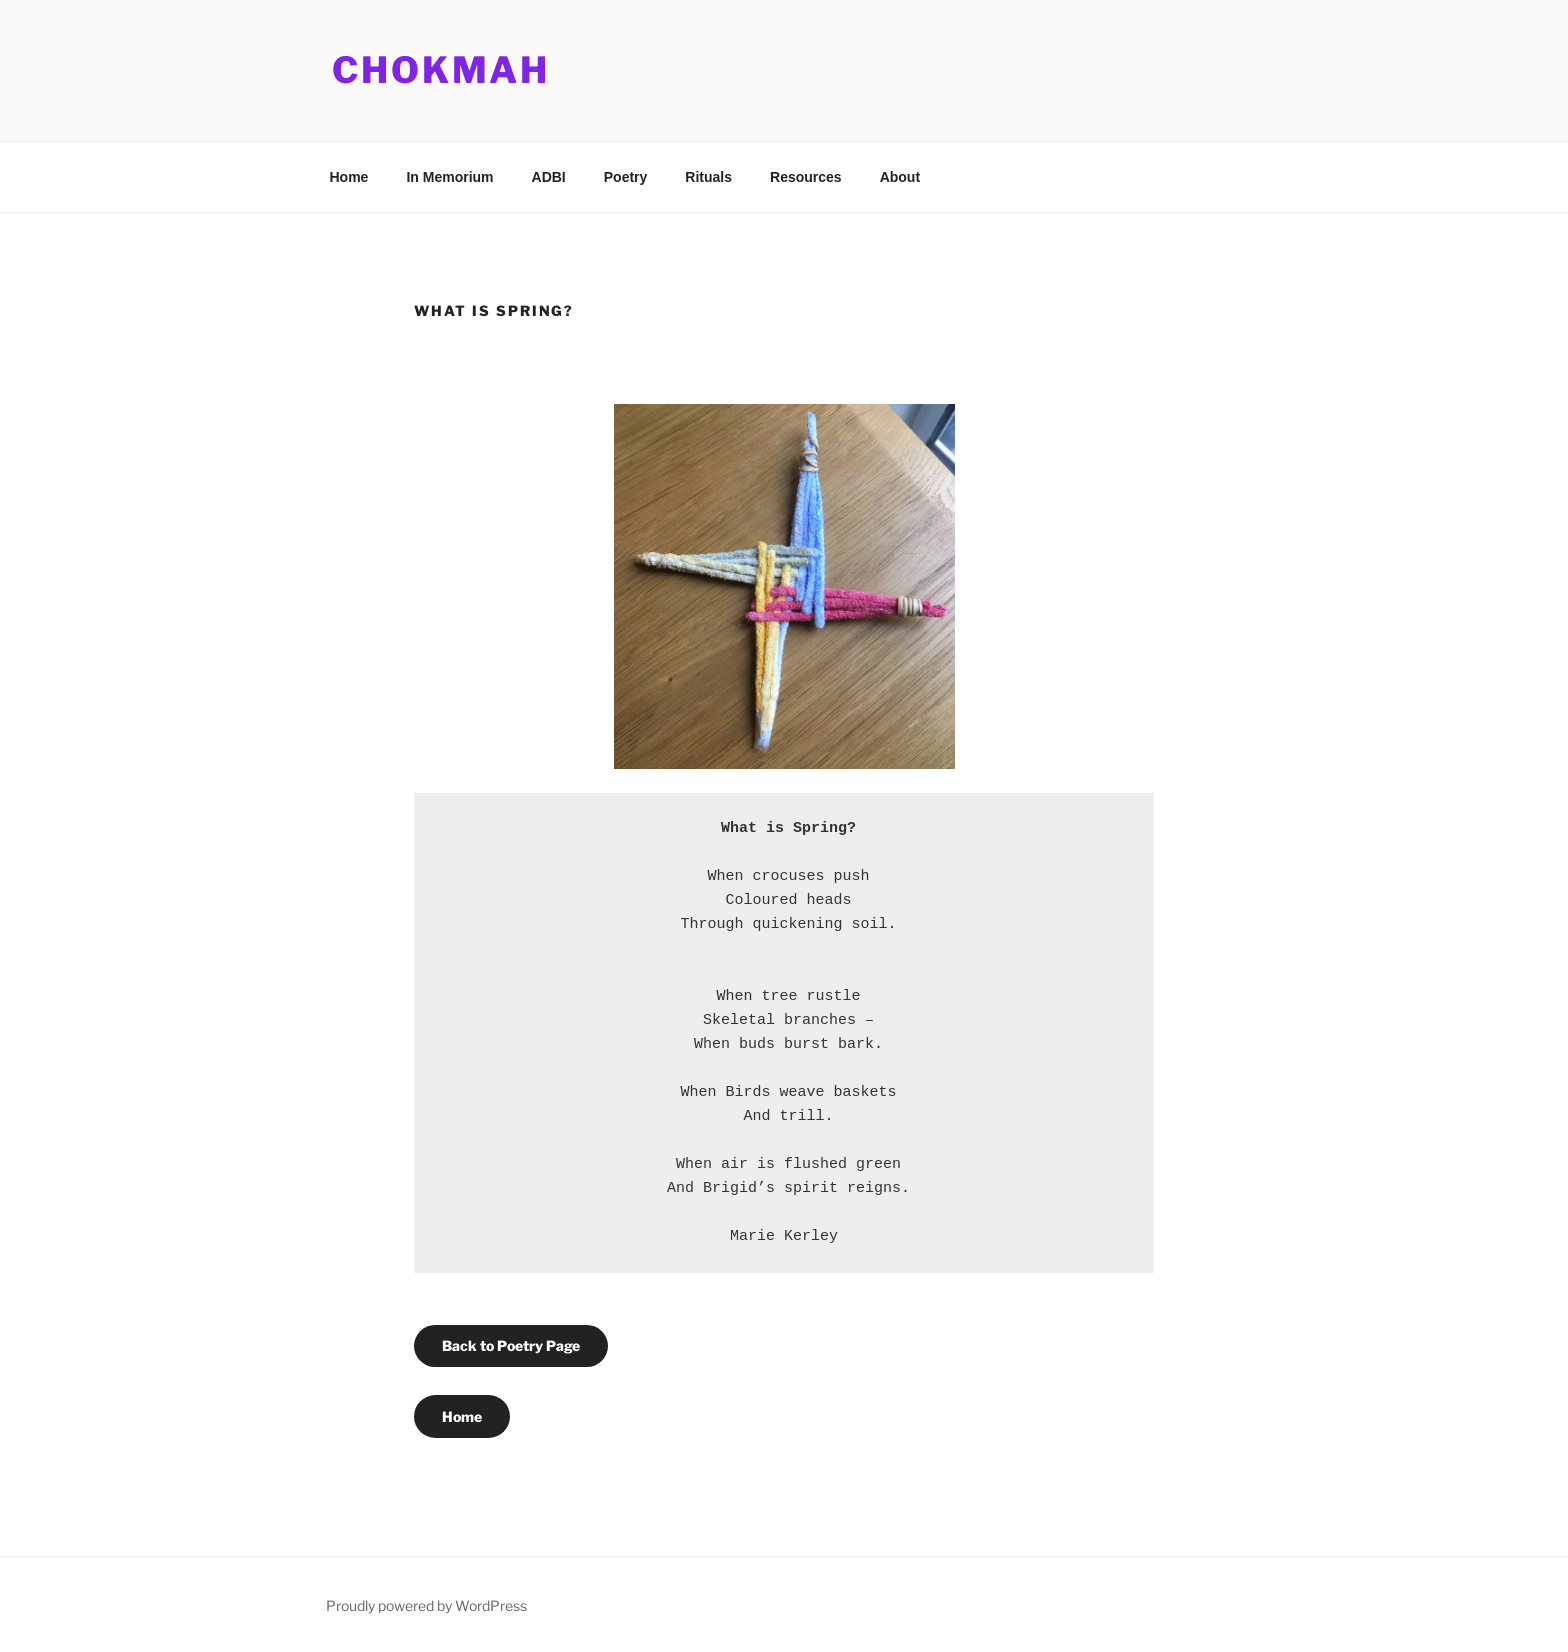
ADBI (549, 177)
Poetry (626, 177)
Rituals (708, 177)
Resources (806, 177)
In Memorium (449, 177)
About (900, 177)
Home (349, 177)
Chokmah (441, 70)
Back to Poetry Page (511, 1345)
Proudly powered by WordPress (426, 1605)
